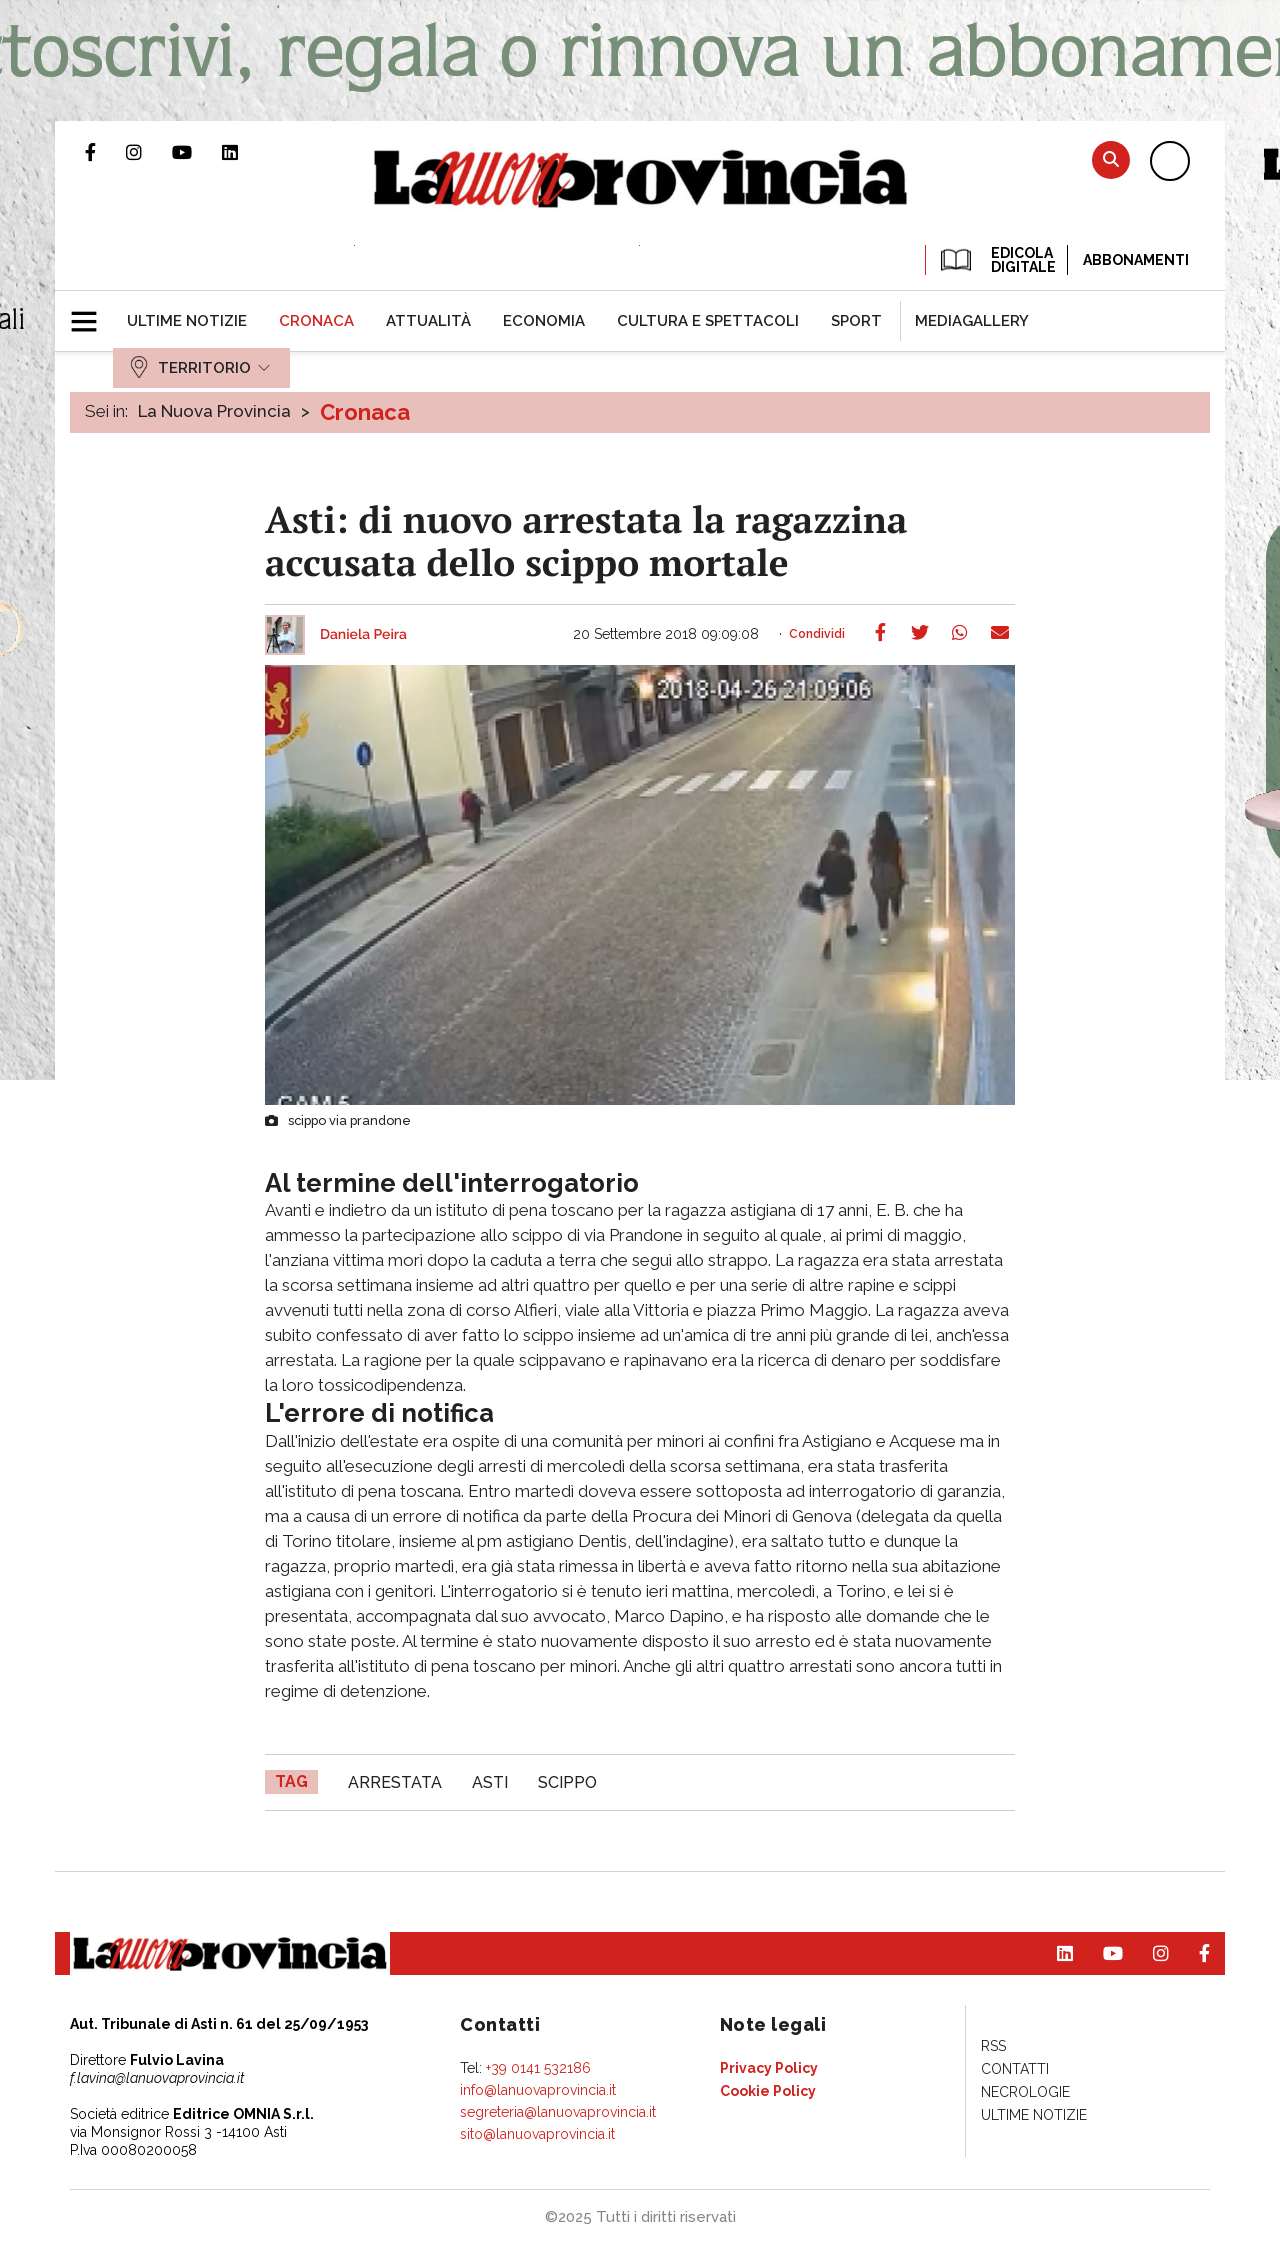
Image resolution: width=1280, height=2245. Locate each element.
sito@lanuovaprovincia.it (537, 2134)
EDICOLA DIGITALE (996, 260)
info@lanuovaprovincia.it (538, 2090)
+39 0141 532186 (538, 2068)
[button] (91, 313)
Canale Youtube (197, 152)
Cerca (1111, 159)
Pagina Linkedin (245, 152)
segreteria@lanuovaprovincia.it (558, 2112)
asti (490, 1782)
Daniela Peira (363, 635)
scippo (567, 1782)
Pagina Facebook (105, 152)
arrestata (395, 1782)
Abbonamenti (1136, 260)
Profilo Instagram (149, 152)
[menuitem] (187, 321)
